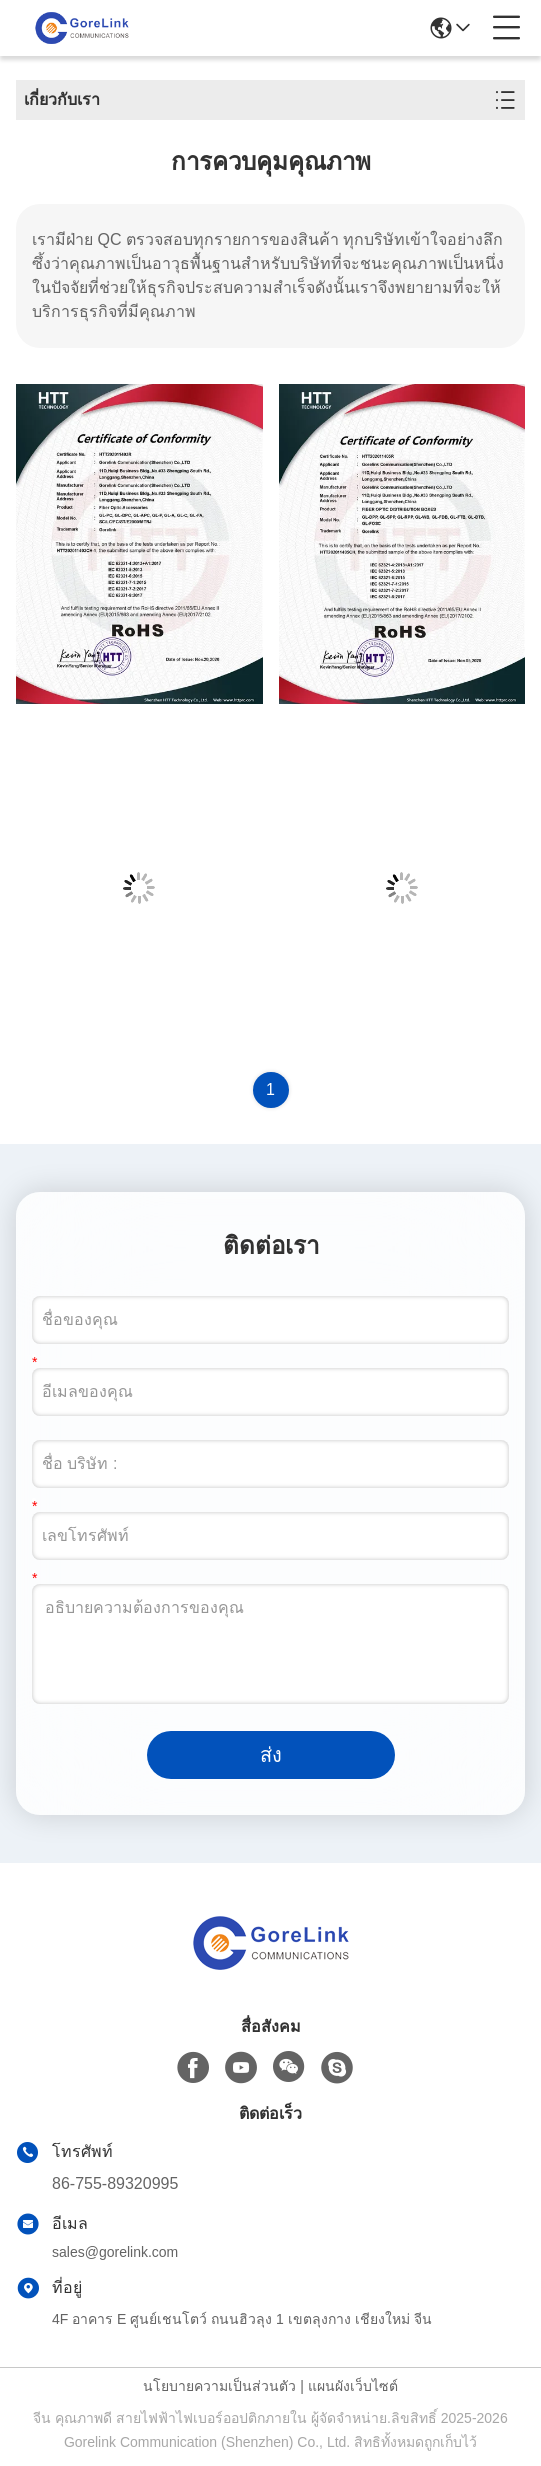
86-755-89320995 (115, 2183)
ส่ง (271, 1755)
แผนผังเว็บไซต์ (353, 2386)
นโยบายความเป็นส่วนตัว (219, 2386)
